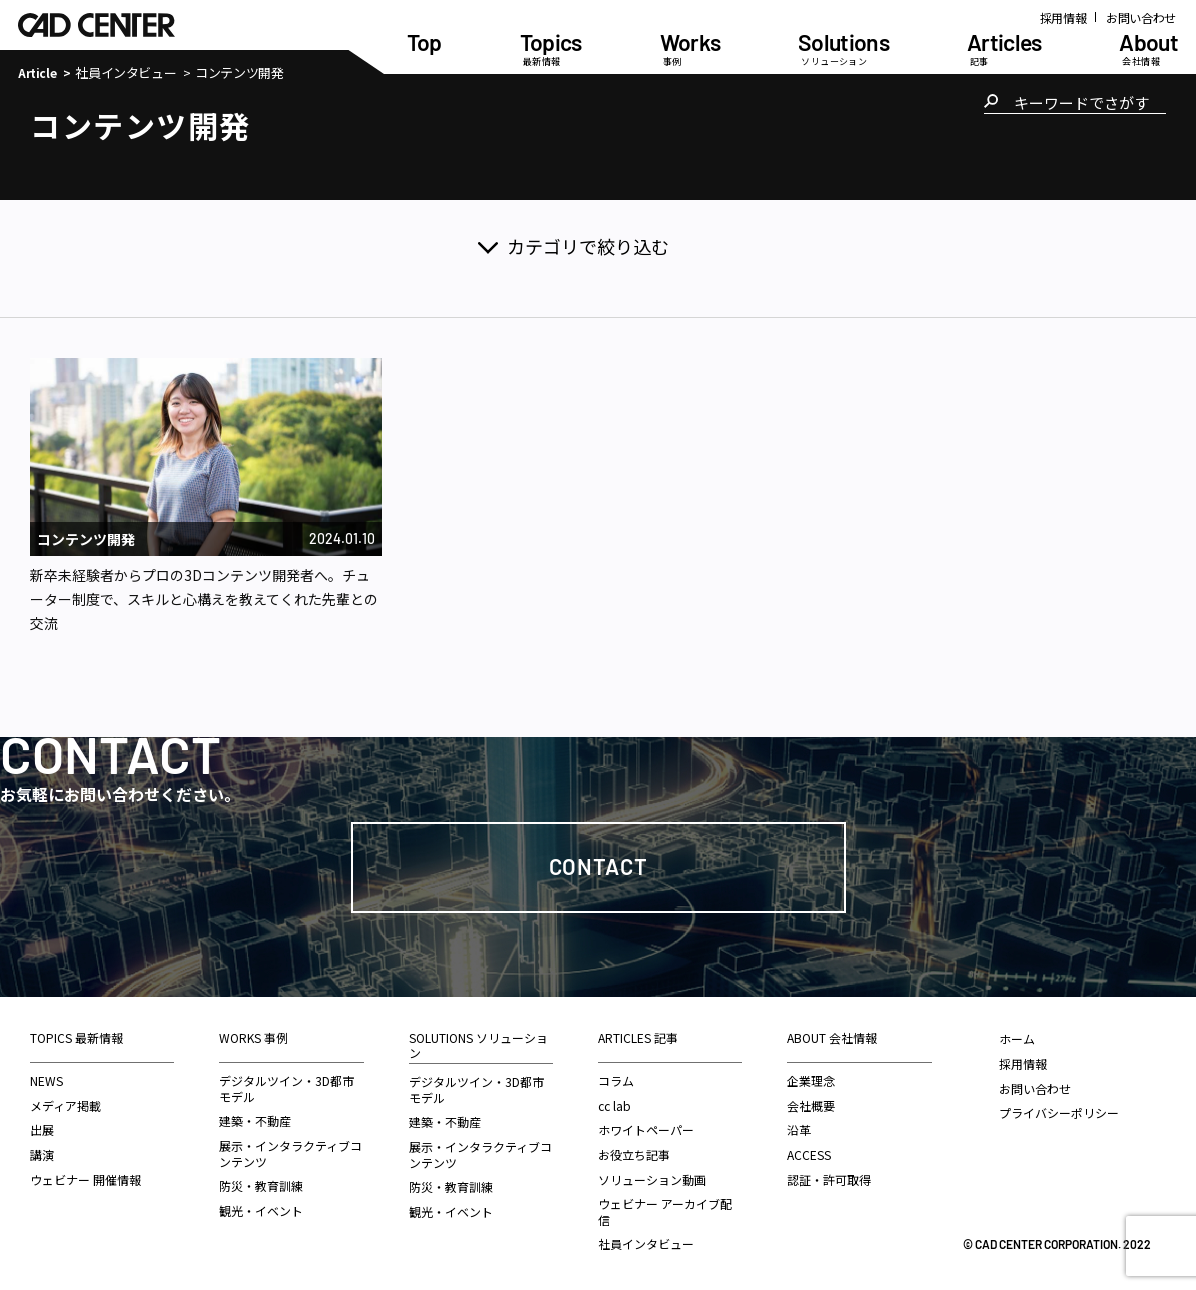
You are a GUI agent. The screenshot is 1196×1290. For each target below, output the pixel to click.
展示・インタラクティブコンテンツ (290, 1153)
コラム (616, 1080)
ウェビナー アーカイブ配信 (665, 1211)
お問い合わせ (1141, 17)
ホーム (1017, 1038)
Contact (598, 866)
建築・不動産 (255, 1120)
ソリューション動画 (652, 1179)
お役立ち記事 (634, 1154)
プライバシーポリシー (1059, 1112)
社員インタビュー (125, 73)
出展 (42, 1129)
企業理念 (811, 1080)
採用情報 (1063, 17)
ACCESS (809, 1154)
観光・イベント (261, 1210)
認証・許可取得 (829, 1179)
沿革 (799, 1129)
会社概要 (811, 1105)
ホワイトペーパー (646, 1129)
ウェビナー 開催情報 (85, 1179)
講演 (42, 1154)
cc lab (614, 1105)
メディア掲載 (65, 1105)
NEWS (46, 1080)
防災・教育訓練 (261, 1185)
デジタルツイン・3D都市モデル (286, 1088)
